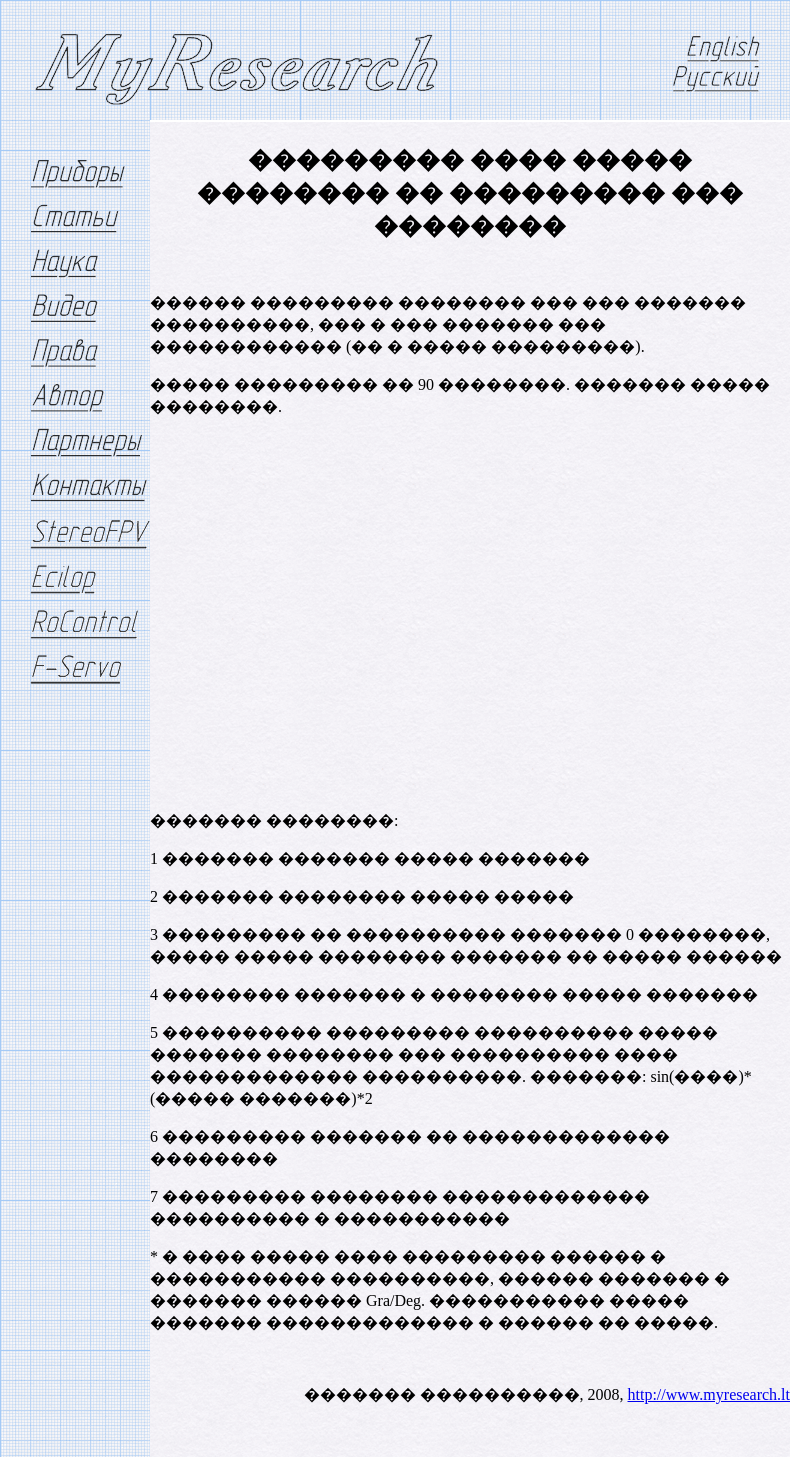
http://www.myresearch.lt (709, 1394)
